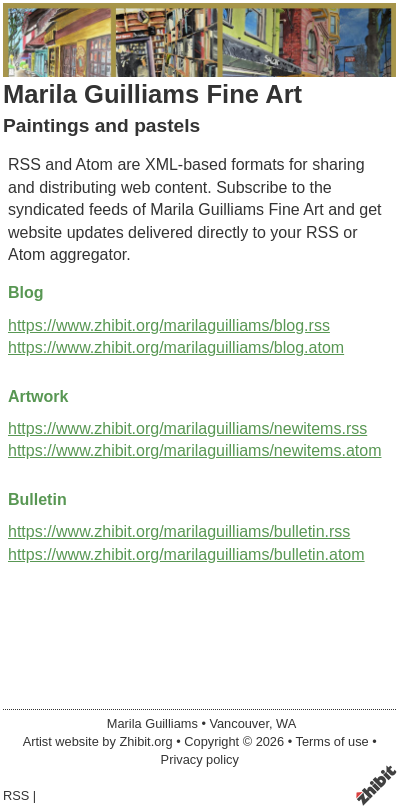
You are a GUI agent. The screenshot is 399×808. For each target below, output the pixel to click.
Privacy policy (200, 759)
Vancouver (239, 723)
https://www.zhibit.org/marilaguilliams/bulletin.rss (179, 531)
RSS (16, 795)
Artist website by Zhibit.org (98, 741)
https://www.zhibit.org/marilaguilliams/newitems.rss (187, 428)
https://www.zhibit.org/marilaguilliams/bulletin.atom (186, 554)
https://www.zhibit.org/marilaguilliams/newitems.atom (194, 450)
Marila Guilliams (152, 723)
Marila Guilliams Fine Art (152, 94)
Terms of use (331, 741)
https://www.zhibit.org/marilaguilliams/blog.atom (176, 347)
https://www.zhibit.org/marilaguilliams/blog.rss (169, 325)
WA (286, 723)
